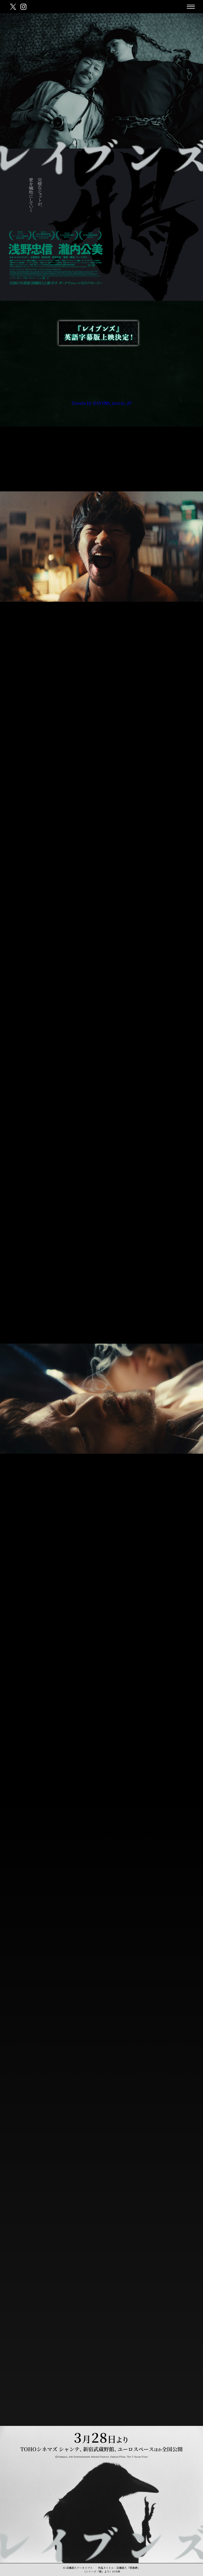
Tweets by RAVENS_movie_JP (101, 403)
